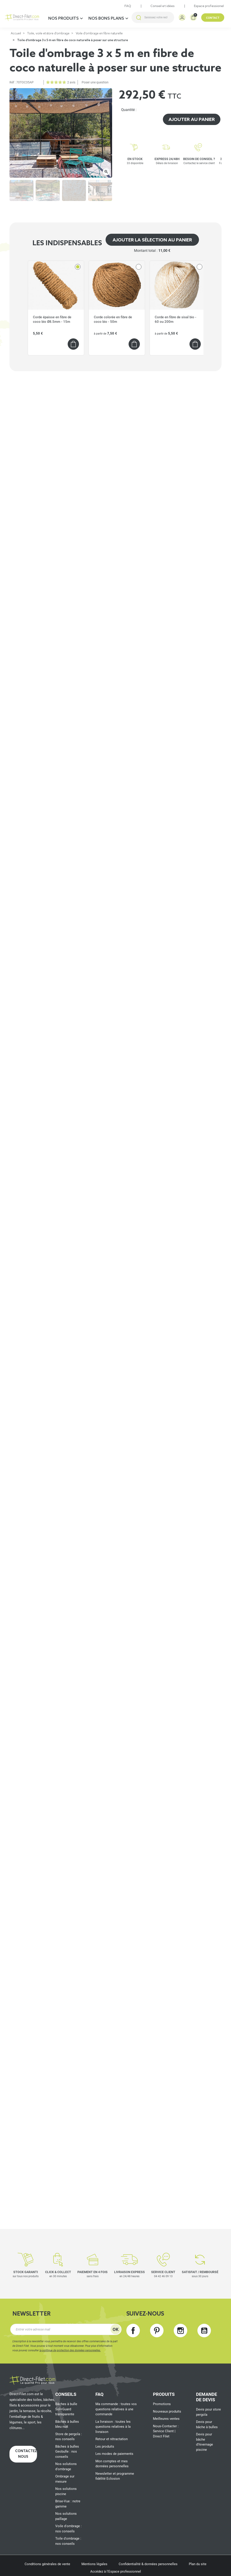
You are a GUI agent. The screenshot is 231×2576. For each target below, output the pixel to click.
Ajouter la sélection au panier (152, 240)
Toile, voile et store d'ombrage (48, 33)
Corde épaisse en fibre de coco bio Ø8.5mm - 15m (52, 319)
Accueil (16, 33)
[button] (193, 17)
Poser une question (95, 82)
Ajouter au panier (192, 120)
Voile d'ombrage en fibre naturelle (99, 33)
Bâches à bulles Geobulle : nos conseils (67, 2451)
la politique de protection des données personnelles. (70, 2350)
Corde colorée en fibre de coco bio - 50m (113, 319)
